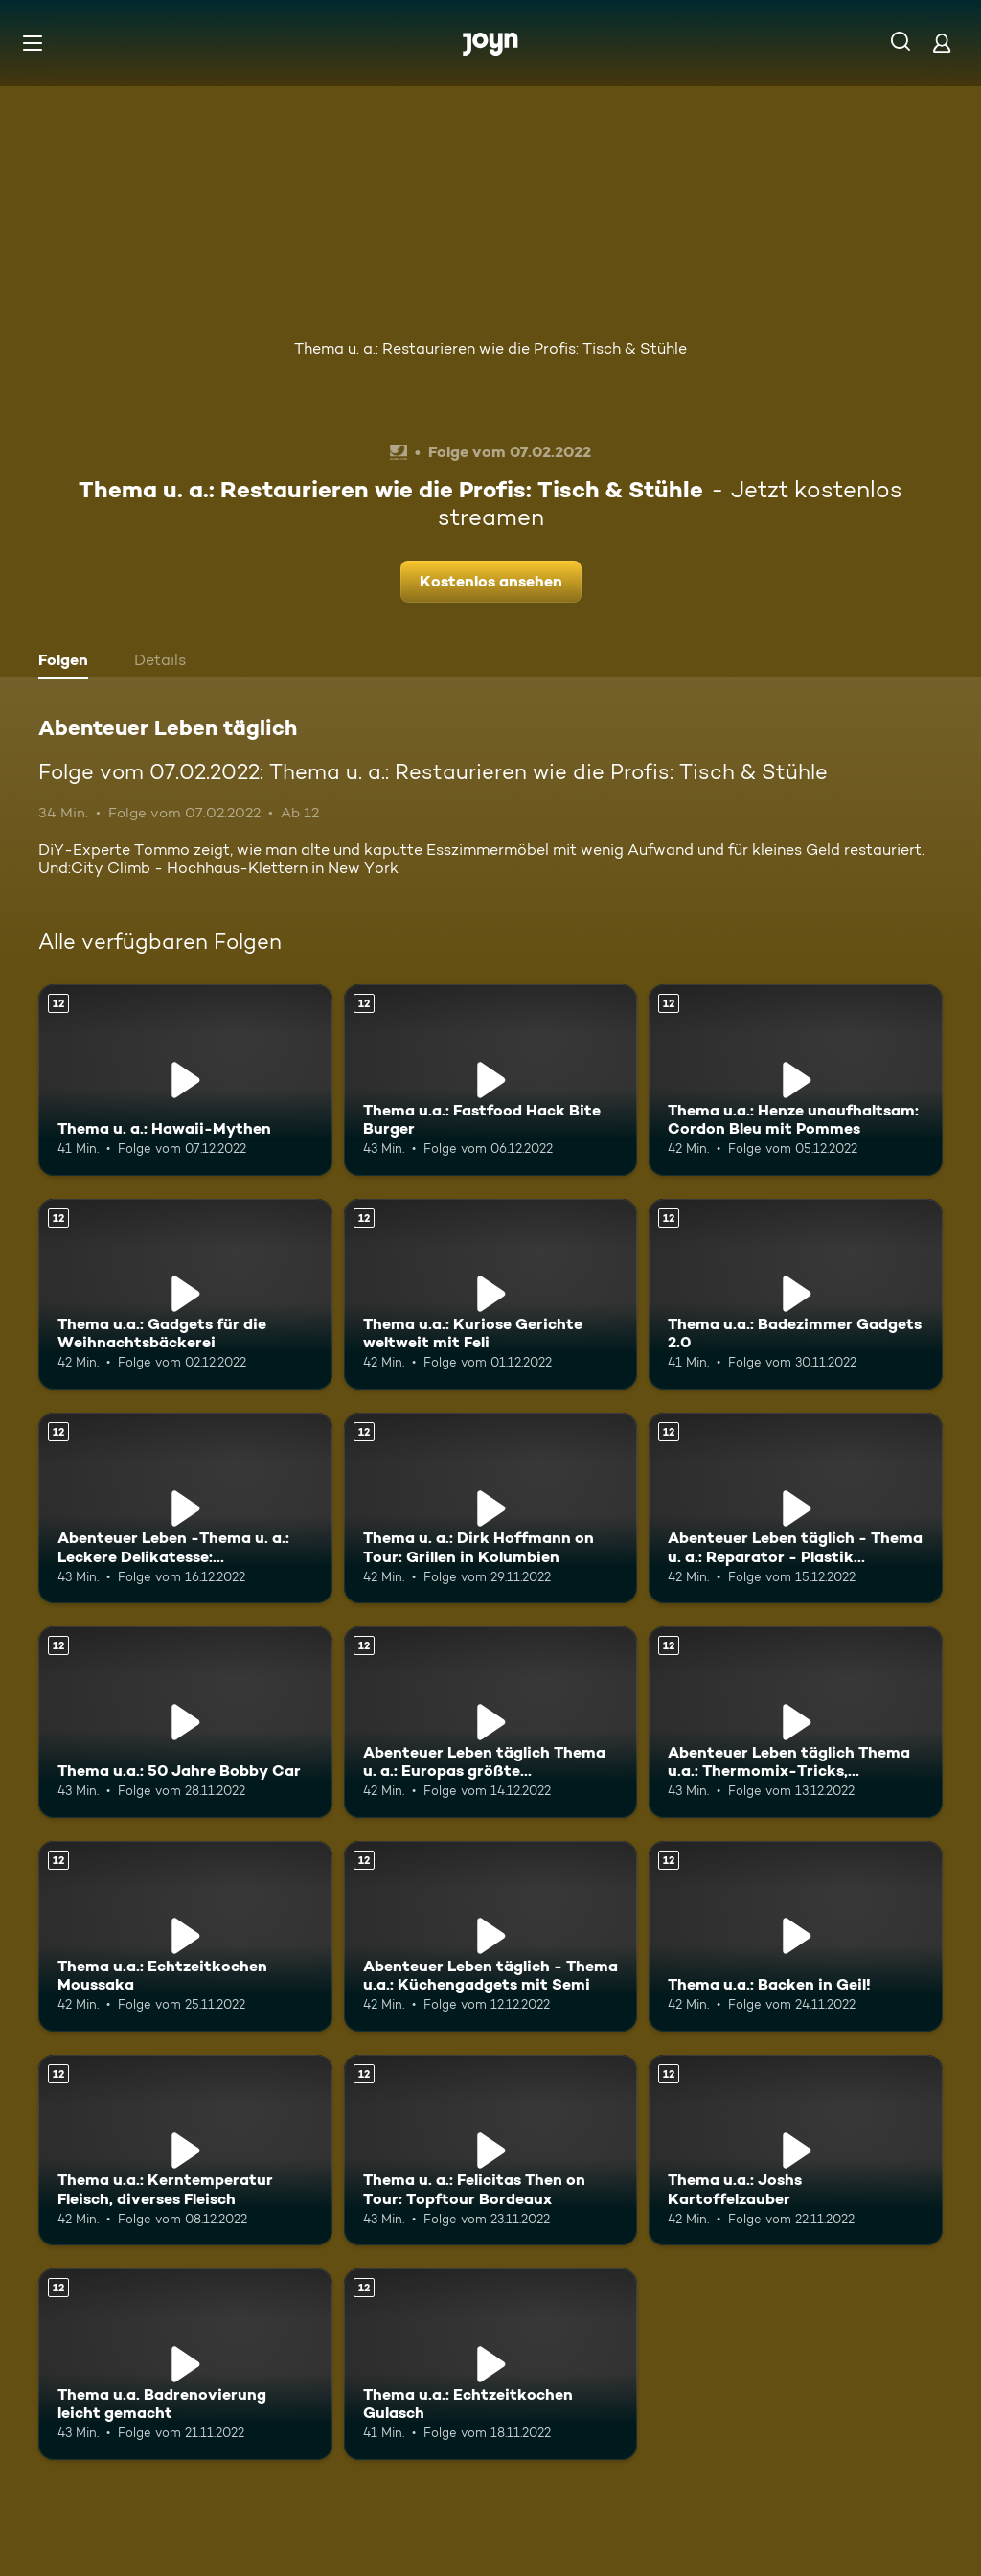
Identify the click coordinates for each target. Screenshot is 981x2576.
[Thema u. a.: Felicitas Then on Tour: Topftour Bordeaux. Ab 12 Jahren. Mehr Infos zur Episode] (491, 2150)
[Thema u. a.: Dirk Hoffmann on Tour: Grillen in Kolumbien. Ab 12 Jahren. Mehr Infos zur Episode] (491, 1508)
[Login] (941, 42)
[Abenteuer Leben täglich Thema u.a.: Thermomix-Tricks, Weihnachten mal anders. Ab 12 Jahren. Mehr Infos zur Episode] (796, 1721)
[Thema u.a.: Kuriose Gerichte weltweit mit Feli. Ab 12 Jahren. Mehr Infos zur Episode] (491, 1294)
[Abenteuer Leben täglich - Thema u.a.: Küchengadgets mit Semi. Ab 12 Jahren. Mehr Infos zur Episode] (491, 1936)
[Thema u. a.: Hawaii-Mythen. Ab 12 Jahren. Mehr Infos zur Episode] (185, 1079)
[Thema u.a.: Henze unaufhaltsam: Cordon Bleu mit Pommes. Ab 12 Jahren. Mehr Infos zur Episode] (796, 1079)
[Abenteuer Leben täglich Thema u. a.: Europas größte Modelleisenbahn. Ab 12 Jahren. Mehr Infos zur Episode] (491, 1721)
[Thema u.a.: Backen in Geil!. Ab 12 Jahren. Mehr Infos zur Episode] (796, 1936)
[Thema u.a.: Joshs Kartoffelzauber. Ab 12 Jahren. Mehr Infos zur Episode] (796, 2150)
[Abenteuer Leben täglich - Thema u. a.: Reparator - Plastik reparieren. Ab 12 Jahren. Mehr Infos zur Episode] (796, 1508)
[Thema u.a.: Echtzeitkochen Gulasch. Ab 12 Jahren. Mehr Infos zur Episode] (491, 2363)
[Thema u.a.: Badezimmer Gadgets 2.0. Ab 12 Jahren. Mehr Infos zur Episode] (796, 1294)
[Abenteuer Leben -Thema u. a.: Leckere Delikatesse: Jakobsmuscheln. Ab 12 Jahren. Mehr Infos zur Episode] (185, 1508)
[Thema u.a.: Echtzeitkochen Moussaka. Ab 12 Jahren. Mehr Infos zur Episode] (185, 1936)
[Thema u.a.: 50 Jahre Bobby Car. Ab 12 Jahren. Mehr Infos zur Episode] (185, 1721)
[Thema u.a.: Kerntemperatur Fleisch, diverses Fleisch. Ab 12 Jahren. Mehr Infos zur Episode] (185, 2150)
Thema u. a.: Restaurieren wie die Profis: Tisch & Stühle (490, 348)
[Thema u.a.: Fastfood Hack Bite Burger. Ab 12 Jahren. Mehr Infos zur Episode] (491, 1079)
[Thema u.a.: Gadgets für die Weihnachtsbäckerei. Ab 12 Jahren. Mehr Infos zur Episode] (185, 1294)
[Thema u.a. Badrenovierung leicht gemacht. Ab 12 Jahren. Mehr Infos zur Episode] (185, 2363)
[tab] (68, 662)
